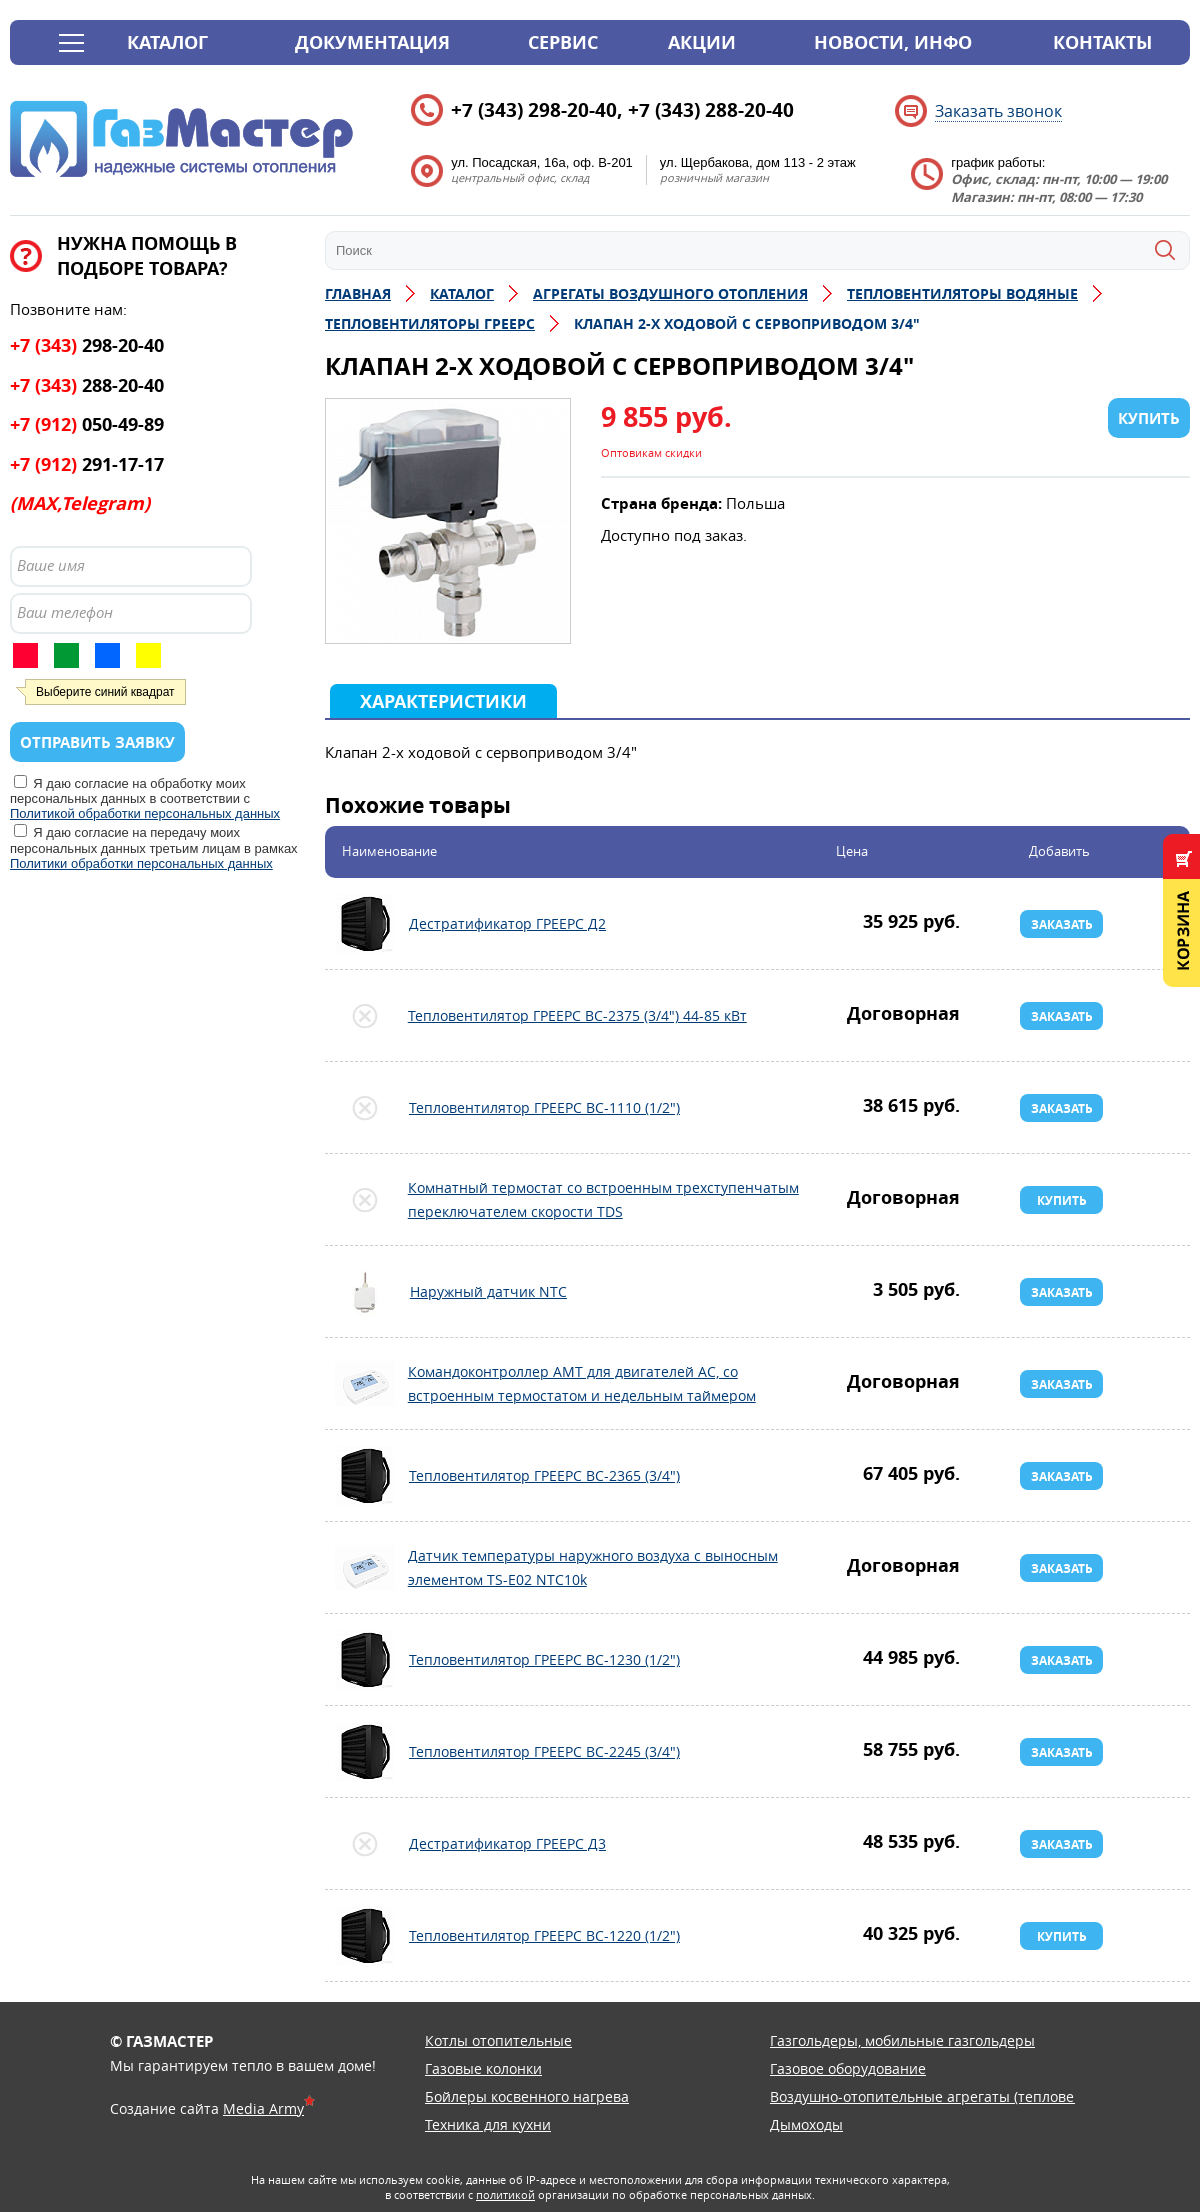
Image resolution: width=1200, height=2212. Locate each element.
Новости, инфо (893, 42)
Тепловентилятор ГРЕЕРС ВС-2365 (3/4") (365, 1476)
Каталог (167, 42)
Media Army (263, 2108)
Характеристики (443, 701)
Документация (372, 42)
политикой (505, 2194)
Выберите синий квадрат (105, 692)
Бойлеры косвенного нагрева (527, 2096)
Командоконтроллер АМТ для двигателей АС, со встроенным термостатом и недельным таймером (365, 1384)
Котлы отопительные (498, 2040)
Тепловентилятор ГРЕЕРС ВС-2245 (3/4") (365, 1752)
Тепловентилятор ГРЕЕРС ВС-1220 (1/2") (365, 1936)
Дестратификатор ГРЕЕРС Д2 (365, 924)
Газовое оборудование (848, 2068)
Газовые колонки (483, 2068)
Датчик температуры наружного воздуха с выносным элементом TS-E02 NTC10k (365, 1568)
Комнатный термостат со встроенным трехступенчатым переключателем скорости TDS (365, 1200)
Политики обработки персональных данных (141, 863)
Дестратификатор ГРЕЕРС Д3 (365, 1844)
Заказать (1062, 924)
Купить (1062, 1200)
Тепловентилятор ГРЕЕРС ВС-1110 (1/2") (365, 1108)
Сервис (563, 42)
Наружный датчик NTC (365, 1292)
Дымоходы (806, 2124)
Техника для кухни (488, 2124)
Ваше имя (51, 565)
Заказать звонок (998, 111)
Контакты (1102, 42)
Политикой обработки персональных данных (145, 813)
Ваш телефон (65, 612)
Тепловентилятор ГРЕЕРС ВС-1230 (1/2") (365, 1660)
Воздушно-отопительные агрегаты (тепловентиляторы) (962, 2096)
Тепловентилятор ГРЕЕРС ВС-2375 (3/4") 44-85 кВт (365, 1016)
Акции (702, 42)
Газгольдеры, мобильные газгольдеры (902, 2040)
